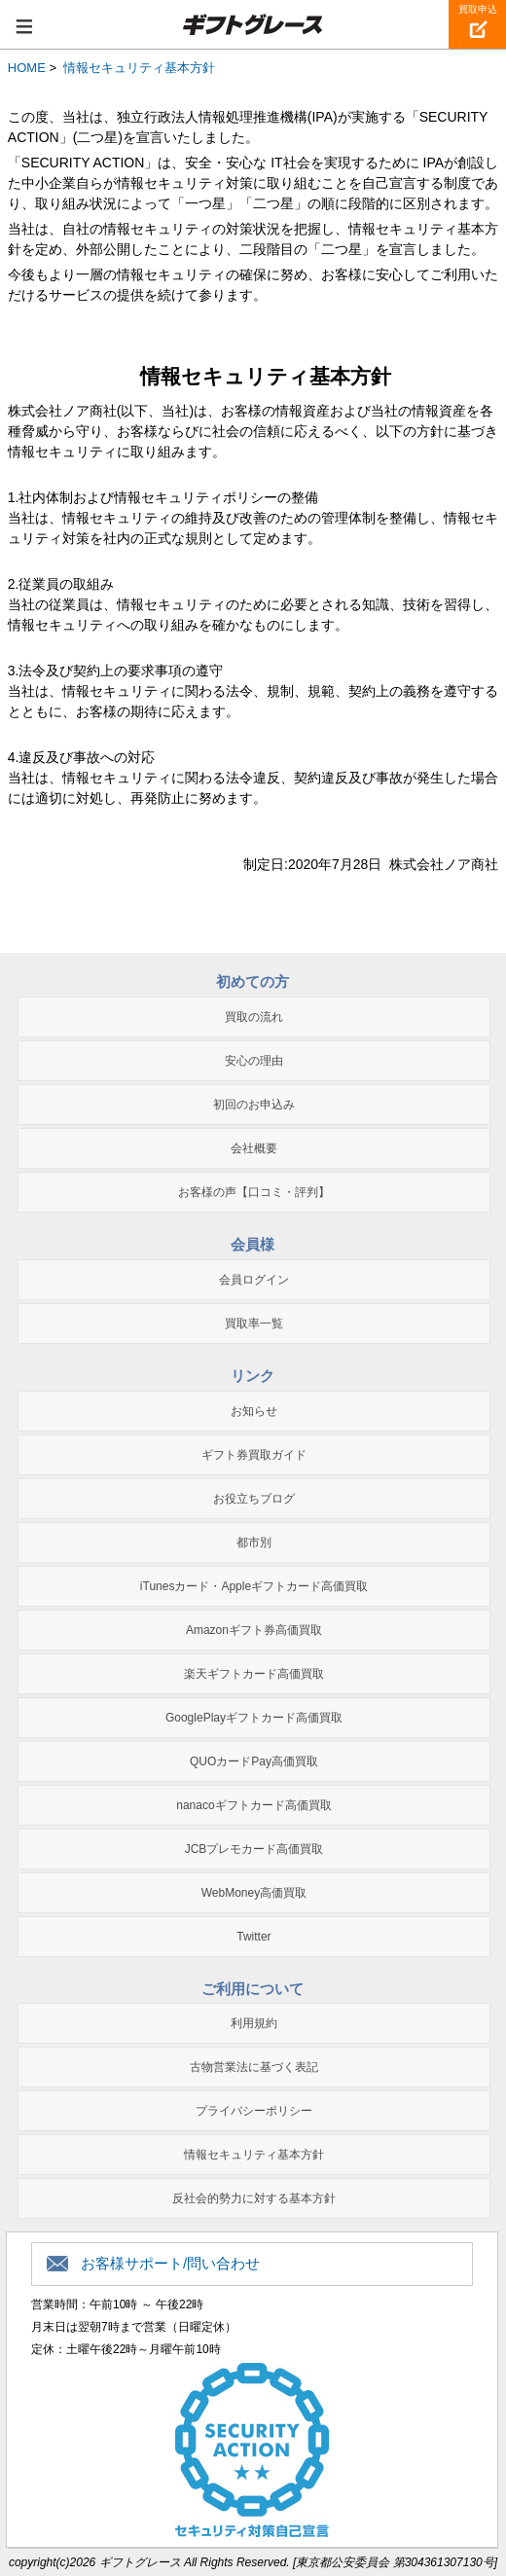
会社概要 (254, 1148)
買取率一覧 (254, 1323)
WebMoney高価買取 (254, 1893)
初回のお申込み (254, 1104)
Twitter (253, 1936)
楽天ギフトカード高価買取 (254, 1674)
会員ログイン (254, 1280)
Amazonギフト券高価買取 (254, 1630)
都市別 (253, 1542)
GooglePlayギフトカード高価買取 (254, 1717)
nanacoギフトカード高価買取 (253, 1805)
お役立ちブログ (254, 1499)
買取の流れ (254, 1017)
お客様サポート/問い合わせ (170, 2263)
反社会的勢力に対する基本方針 (254, 2198)
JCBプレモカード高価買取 (254, 1849)
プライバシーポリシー (254, 2111)
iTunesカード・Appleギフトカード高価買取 (254, 1586)
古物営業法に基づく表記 (254, 2067)
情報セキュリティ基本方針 (254, 2154)
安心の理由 (254, 1061)
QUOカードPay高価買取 (254, 1761)
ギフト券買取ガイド (254, 1455)
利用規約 (254, 2023)
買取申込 (477, 9)
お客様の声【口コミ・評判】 (254, 1192)
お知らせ (254, 1411)
